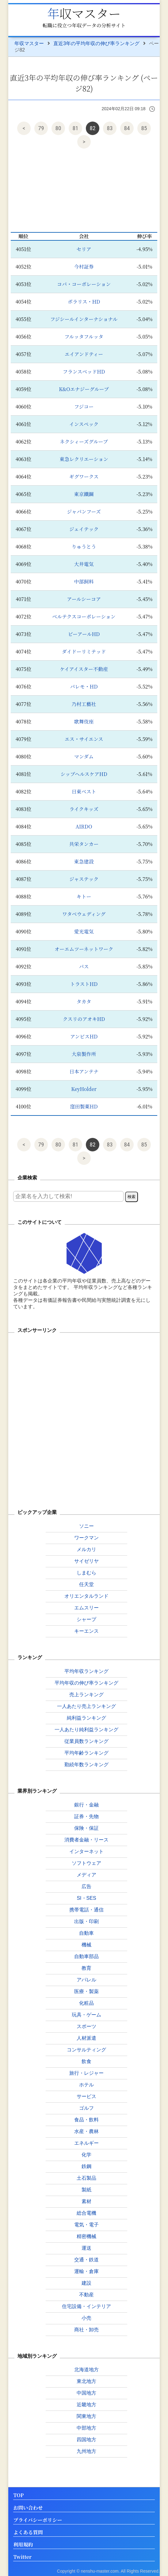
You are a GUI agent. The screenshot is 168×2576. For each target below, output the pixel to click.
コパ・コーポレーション (84, 284)
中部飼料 (84, 581)
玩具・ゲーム (86, 2014)
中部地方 (86, 2428)
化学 (86, 2154)
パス (84, 966)
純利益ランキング (86, 1718)
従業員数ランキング (86, 1741)
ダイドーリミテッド (84, 651)
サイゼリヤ (86, 1561)
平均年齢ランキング (86, 1752)
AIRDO (84, 826)
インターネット (86, 1851)
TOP (18, 2495)
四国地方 (86, 2439)
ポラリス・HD (84, 301)
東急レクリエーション (83, 459)
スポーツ (86, 2026)
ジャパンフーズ (84, 511)
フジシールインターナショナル (84, 319)
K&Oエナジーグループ (84, 389)
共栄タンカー (84, 844)
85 (144, 128)
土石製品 (86, 2178)
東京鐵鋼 (84, 494)
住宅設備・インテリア (86, 2306)
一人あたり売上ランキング (86, 1706)
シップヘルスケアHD (83, 774)
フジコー (84, 406)
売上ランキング (86, 1694)
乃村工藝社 (84, 704)
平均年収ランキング (86, 1671)
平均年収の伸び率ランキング (86, 1683)
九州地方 (86, 2451)
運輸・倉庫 (86, 2271)
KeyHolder (84, 1088)
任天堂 (86, 1584)
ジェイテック (84, 529)
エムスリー (86, 1607)
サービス (86, 2096)
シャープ (86, 1619)
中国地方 (86, 2393)
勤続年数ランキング (86, 1764)
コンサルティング (86, 2049)
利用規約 (23, 2545)
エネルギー (86, 2143)
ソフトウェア (86, 1863)
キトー (84, 896)
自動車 (86, 1933)
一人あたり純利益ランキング (86, 1729)
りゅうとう (84, 546)
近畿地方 (86, 2404)
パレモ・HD (84, 686)
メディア (86, 1874)
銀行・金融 (86, 1804)
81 (75, 128)
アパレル (86, 1979)
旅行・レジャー (86, 2073)
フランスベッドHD (84, 371)
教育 (86, 1968)
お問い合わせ (28, 2508)
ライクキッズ (83, 809)
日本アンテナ (83, 1071)
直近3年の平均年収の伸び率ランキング (96, 43)
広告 (86, 1886)
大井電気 (84, 564)
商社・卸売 (86, 2329)
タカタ (84, 1001)
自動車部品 (86, 1956)
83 (110, 128)
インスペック (84, 424)
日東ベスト (84, 791)
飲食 (86, 2061)
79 (41, 128)
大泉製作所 (84, 1053)
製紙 (86, 2189)
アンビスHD (83, 1036)
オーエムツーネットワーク (84, 948)
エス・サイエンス (84, 739)
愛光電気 (84, 931)
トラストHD (84, 983)
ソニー (86, 1526)
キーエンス (86, 1631)
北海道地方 (86, 2369)
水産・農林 (86, 2131)
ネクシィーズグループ (84, 441)
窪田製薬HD (84, 1106)
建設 (86, 2283)
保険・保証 (86, 1828)
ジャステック (83, 879)
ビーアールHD (84, 634)
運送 (86, 2248)
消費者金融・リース (86, 1839)
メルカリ (86, 1549)
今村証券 (84, 266)
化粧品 (86, 2003)
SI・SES (86, 1898)
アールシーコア (84, 599)
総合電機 (86, 2213)
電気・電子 (86, 2224)
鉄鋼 (86, 2166)
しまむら (86, 1572)
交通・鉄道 (86, 2259)
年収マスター (84, 13)
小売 (86, 2318)
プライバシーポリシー (37, 2520)
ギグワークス (84, 476)
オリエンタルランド (86, 1596)
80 (58, 128)
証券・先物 (86, 1816)
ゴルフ (86, 2108)
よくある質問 (28, 2532)
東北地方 (86, 2381)
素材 (86, 2201)
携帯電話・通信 (86, 1909)
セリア (84, 249)
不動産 (86, 2294)
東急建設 (84, 861)
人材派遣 (86, 2038)
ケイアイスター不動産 (84, 669)
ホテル (86, 2084)
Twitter (22, 2557)
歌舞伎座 (84, 721)
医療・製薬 (86, 1991)
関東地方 (86, 2416)
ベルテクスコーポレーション (84, 616)
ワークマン (86, 1537)
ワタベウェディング (84, 914)
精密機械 (86, 2236)
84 (127, 128)
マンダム (84, 756)
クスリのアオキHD (84, 1018)
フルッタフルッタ (83, 336)
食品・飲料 (86, 2119)
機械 (86, 1944)
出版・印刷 (86, 1921)
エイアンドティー (84, 354)
